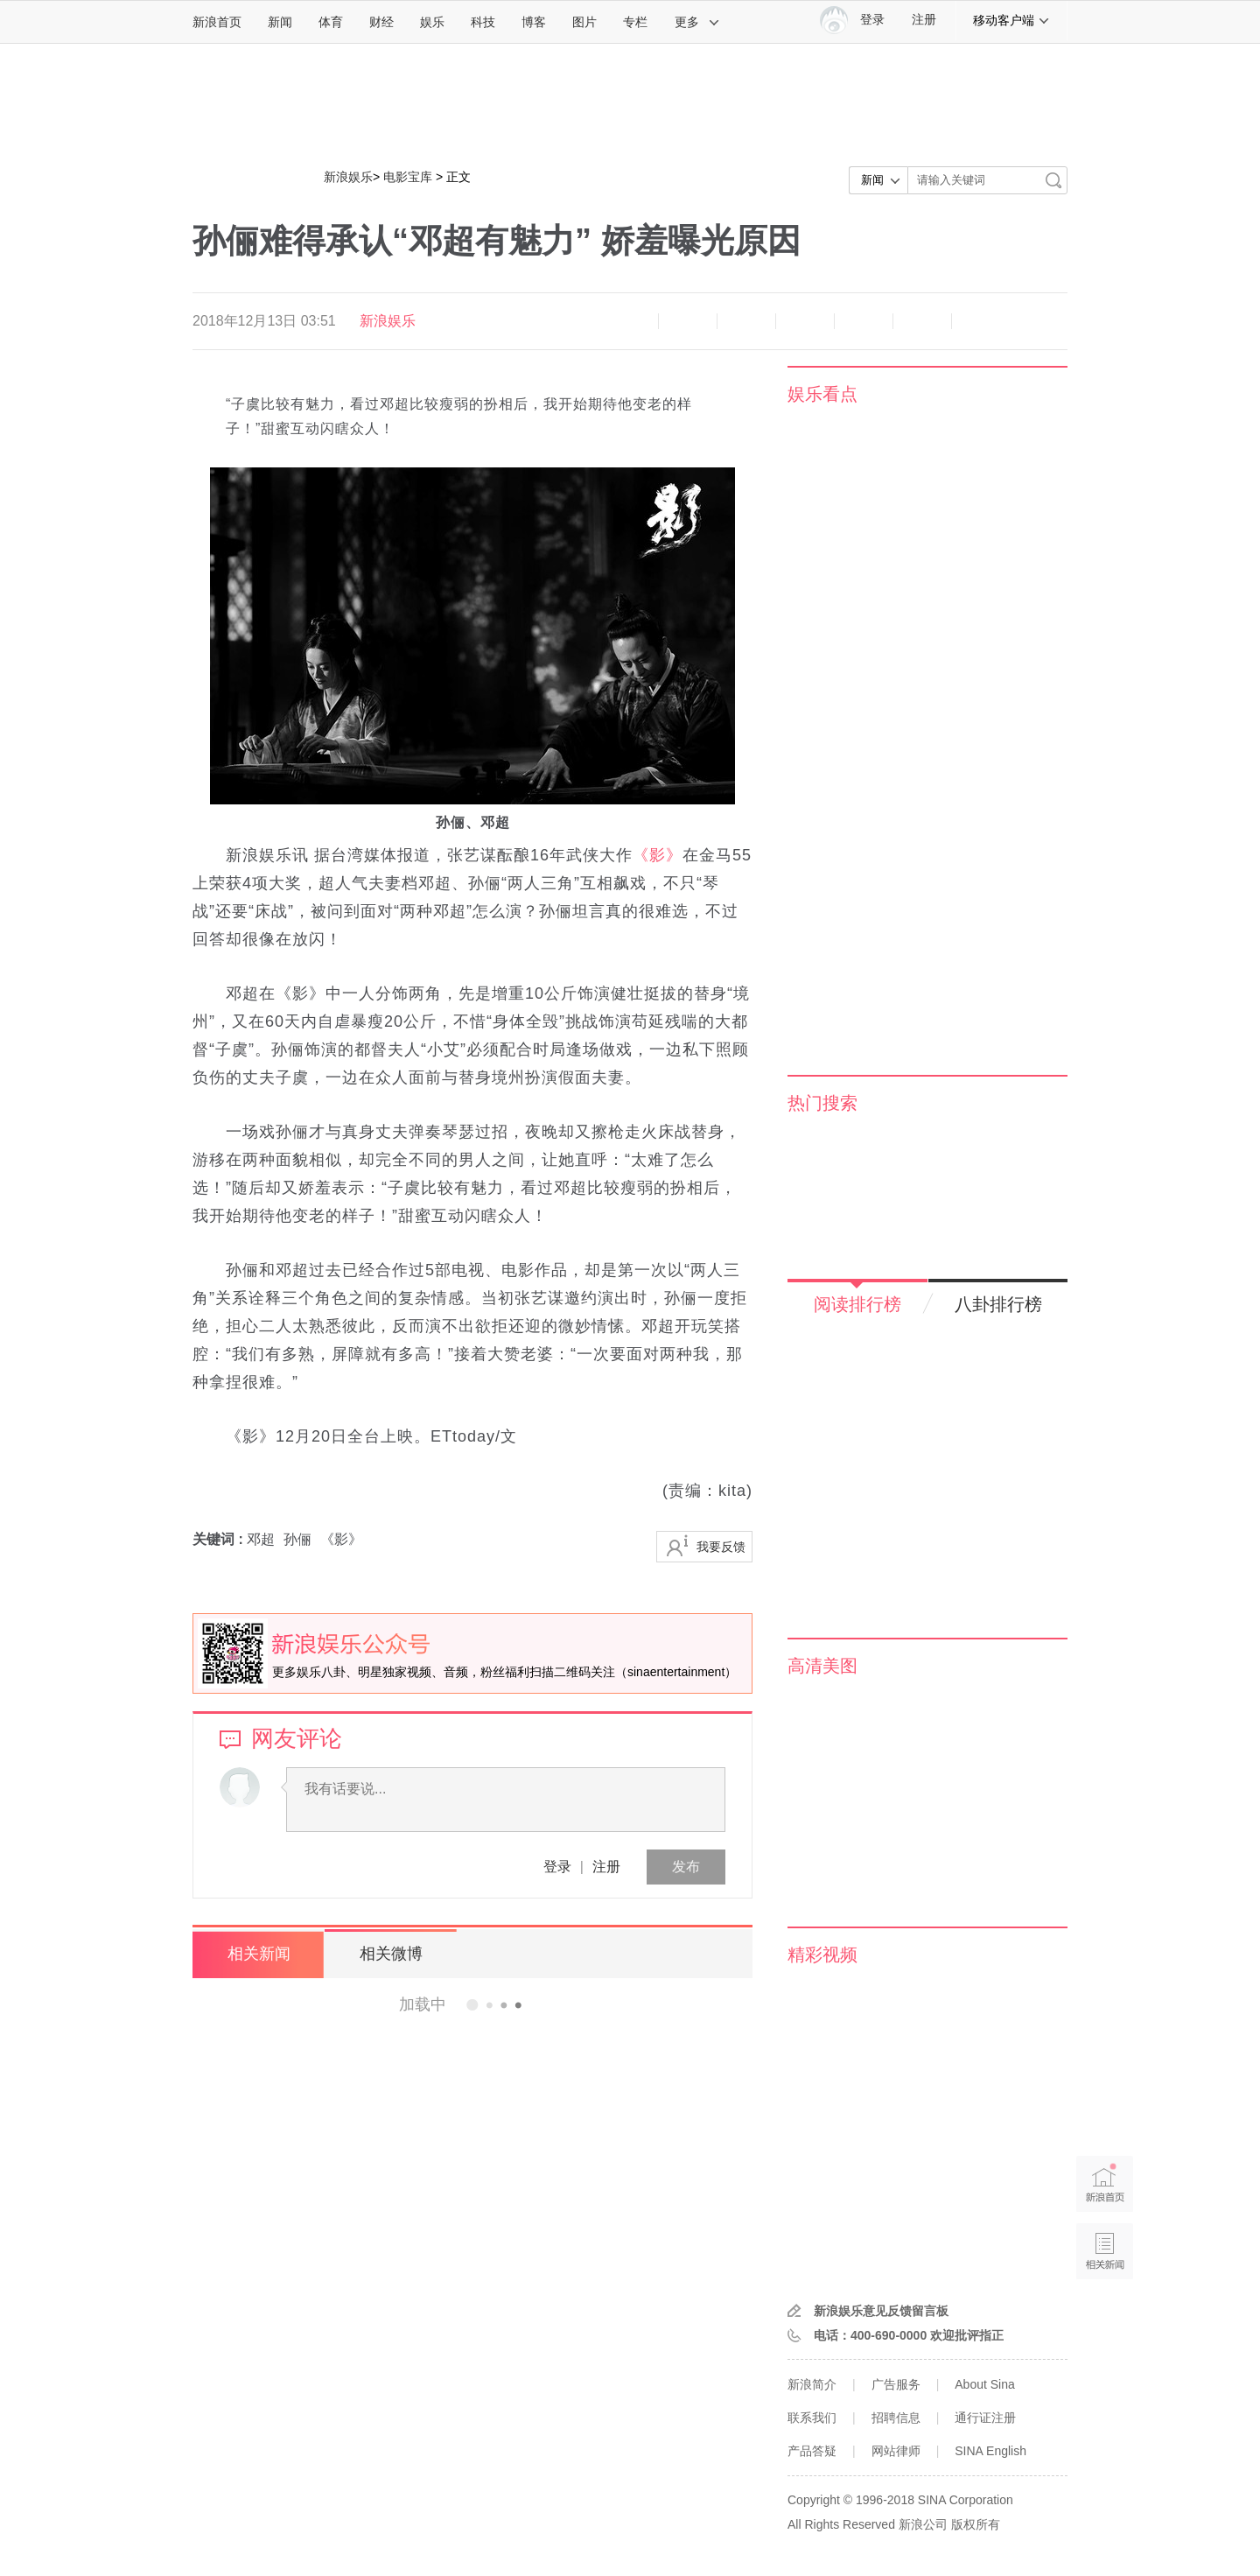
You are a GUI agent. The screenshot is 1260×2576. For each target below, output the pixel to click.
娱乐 (432, 22)
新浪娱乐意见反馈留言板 (881, 2311)
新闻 (280, 22)
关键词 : (219, 1539)
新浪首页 (217, 22)
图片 (584, 22)
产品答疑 (812, 2451)
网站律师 (896, 2451)
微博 (805, 321)
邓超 (261, 1539)
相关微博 (389, 1953)
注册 (924, 19)
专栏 (635, 22)
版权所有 (975, 2524)
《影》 (657, 855)
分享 (922, 321)
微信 (863, 321)
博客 (534, 22)
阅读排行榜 (857, 1304)
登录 (557, 1866)
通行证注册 (985, 2418)
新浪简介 (812, 2384)
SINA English (990, 2451)
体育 (330, 22)
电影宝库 (407, 177)
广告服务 (896, 2384)
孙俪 (298, 1539)
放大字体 (688, 321)
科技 (483, 22)
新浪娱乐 (348, 177)
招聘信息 (896, 2418)
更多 (697, 22)
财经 (381, 22)
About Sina (985, 2384)
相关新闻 (258, 1953)
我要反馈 (721, 1547)
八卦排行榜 (998, 1304)
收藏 (746, 321)
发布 (686, 1866)
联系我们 (812, 2418)
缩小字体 (629, 321)
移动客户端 (1011, 20)
